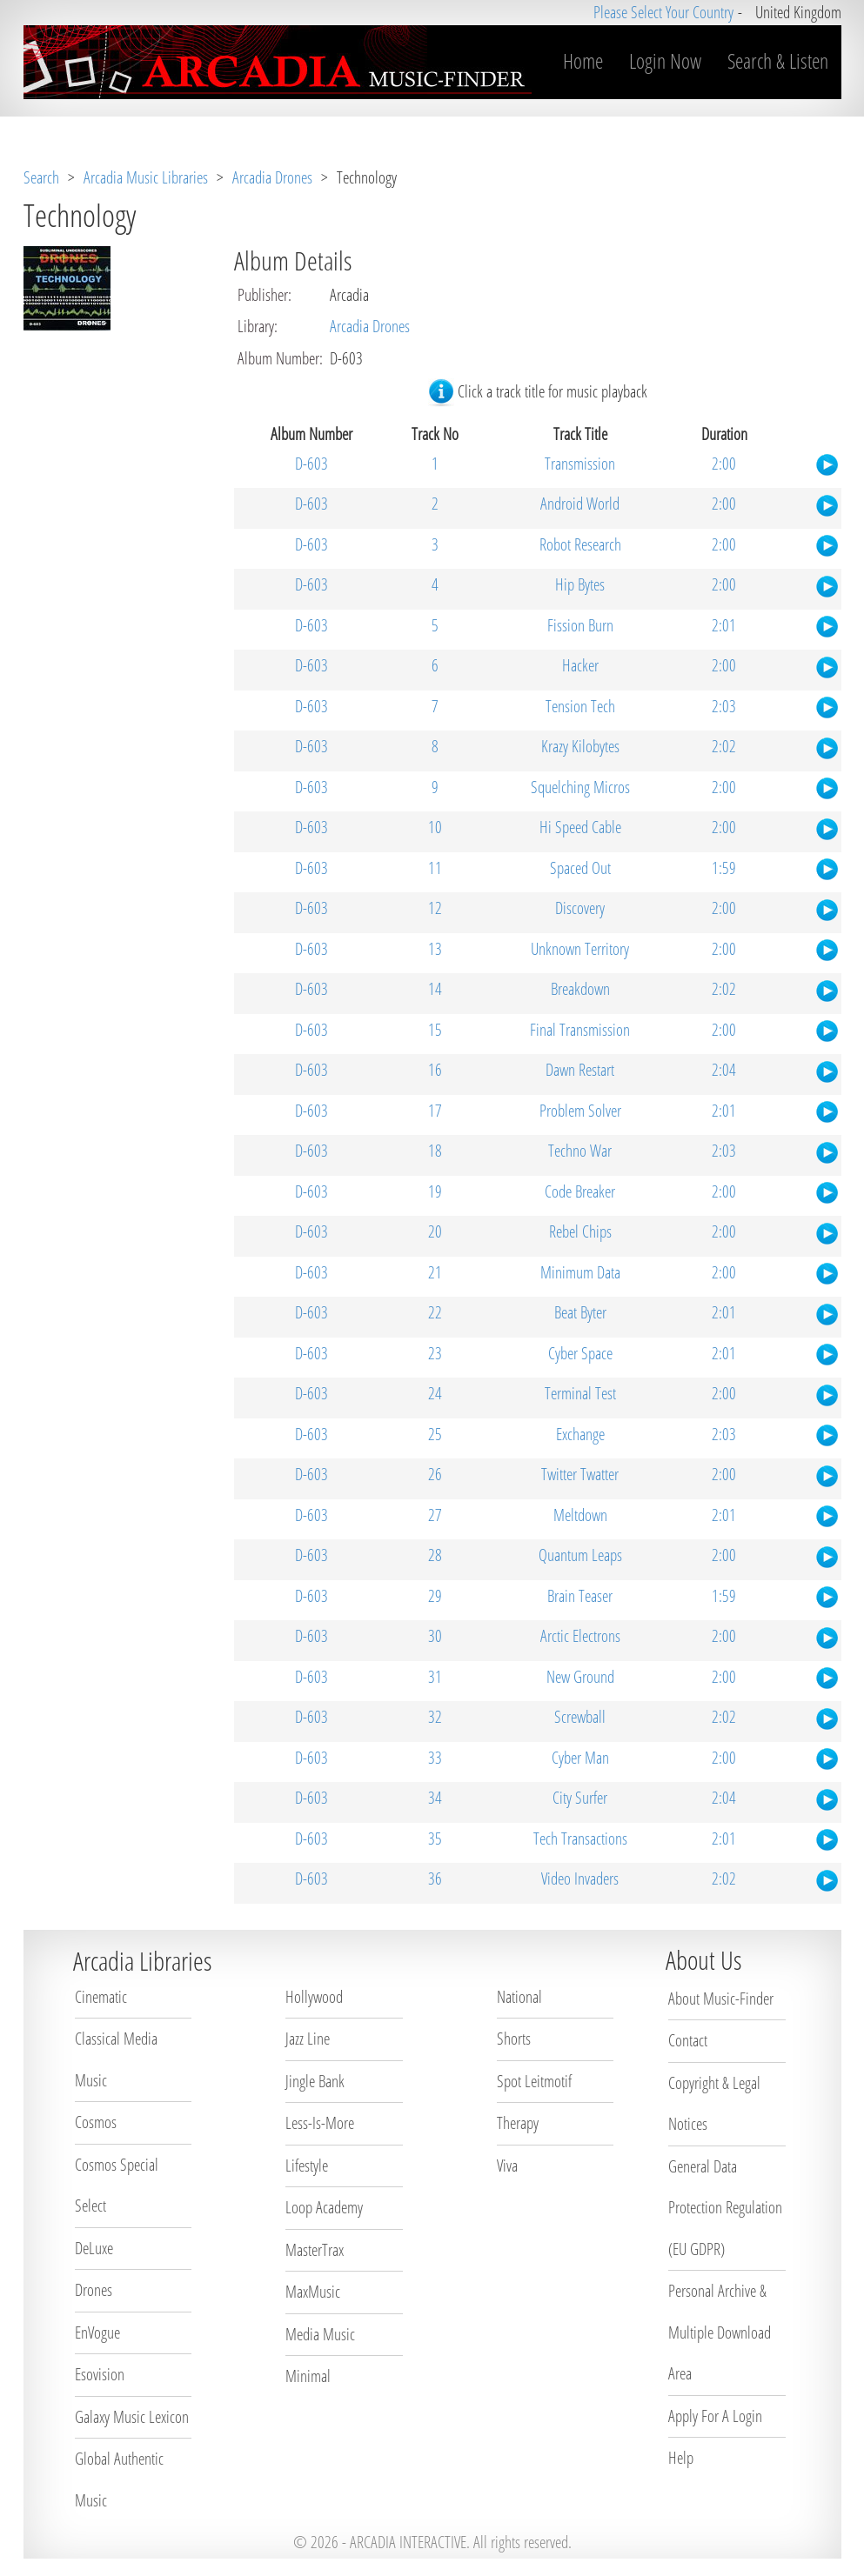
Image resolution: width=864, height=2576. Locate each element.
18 (435, 1150)
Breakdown (580, 989)
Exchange (580, 1434)
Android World (580, 503)
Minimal (308, 2376)
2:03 (724, 706)
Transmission (580, 463)
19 (435, 1191)
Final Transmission (580, 1029)
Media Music (320, 2334)
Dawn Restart (580, 1069)
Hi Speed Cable (580, 827)
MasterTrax (314, 2250)
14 (435, 989)
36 (435, 1878)
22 (435, 1312)
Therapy (518, 2123)
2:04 (724, 1069)
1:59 (724, 868)
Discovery (580, 908)
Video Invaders (580, 1878)
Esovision (99, 2374)
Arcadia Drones (272, 177)
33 (435, 1757)
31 (435, 1676)
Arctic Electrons (580, 1636)
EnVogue (97, 2332)
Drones (93, 2290)
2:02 (724, 746)
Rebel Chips (580, 1231)
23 (435, 1353)
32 (435, 1716)
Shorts (514, 2038)
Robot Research (580, 544)
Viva (507, 2165)
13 (435, 949)
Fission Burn (580, 625)
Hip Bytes (580, 584)
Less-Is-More (319, 2123)
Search (41, 177)
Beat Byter (580, 1312)
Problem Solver (580, 1110)
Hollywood (314, 1996)
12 (435, 908)
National (519, 1996)
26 (435, 1474)
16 (435, 1069)
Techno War (580, 1150)
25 (435, 1434)
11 (435, 868)
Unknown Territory (580, 949)
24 (435, 1393)
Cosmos (96, 2122)
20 (435, 1231)
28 (435, 1555)
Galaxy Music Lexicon (132, 2417)
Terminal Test (580, 1393)
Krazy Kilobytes (580, 746)
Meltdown (580, 1515)
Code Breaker (580, 1191)
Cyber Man (580, 1757)
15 (435, 1029)
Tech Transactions (580, 1838)
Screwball (580, 1716)
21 (435, 1272)
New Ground (580, 1676)
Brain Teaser (580, 1596)
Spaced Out (580, 868)
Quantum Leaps (580, 1555)
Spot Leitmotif (534, 2081)
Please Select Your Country (663, 12)
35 (435, 1838)
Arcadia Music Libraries (146, 177)
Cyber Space (580, 1353)
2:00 (724, 463)
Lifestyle (306, 2165)
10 (435, 827)
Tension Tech (580, 706)
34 (435, 1797)
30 (435, 1636)
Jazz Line (307, 2038)
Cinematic (101, 1996)
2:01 (724, 625)
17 (435, 1110)
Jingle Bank (315, 2081)
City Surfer (580, 1797)
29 (435, 1596)
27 (435, 1515)
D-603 (311, 463)
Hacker (580, 665)
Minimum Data (580, 1272)
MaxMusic (312, 2291)
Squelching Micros (580, 787)
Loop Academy (324, 2207)
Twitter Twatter (580, 1474)
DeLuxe (94, 2248)
